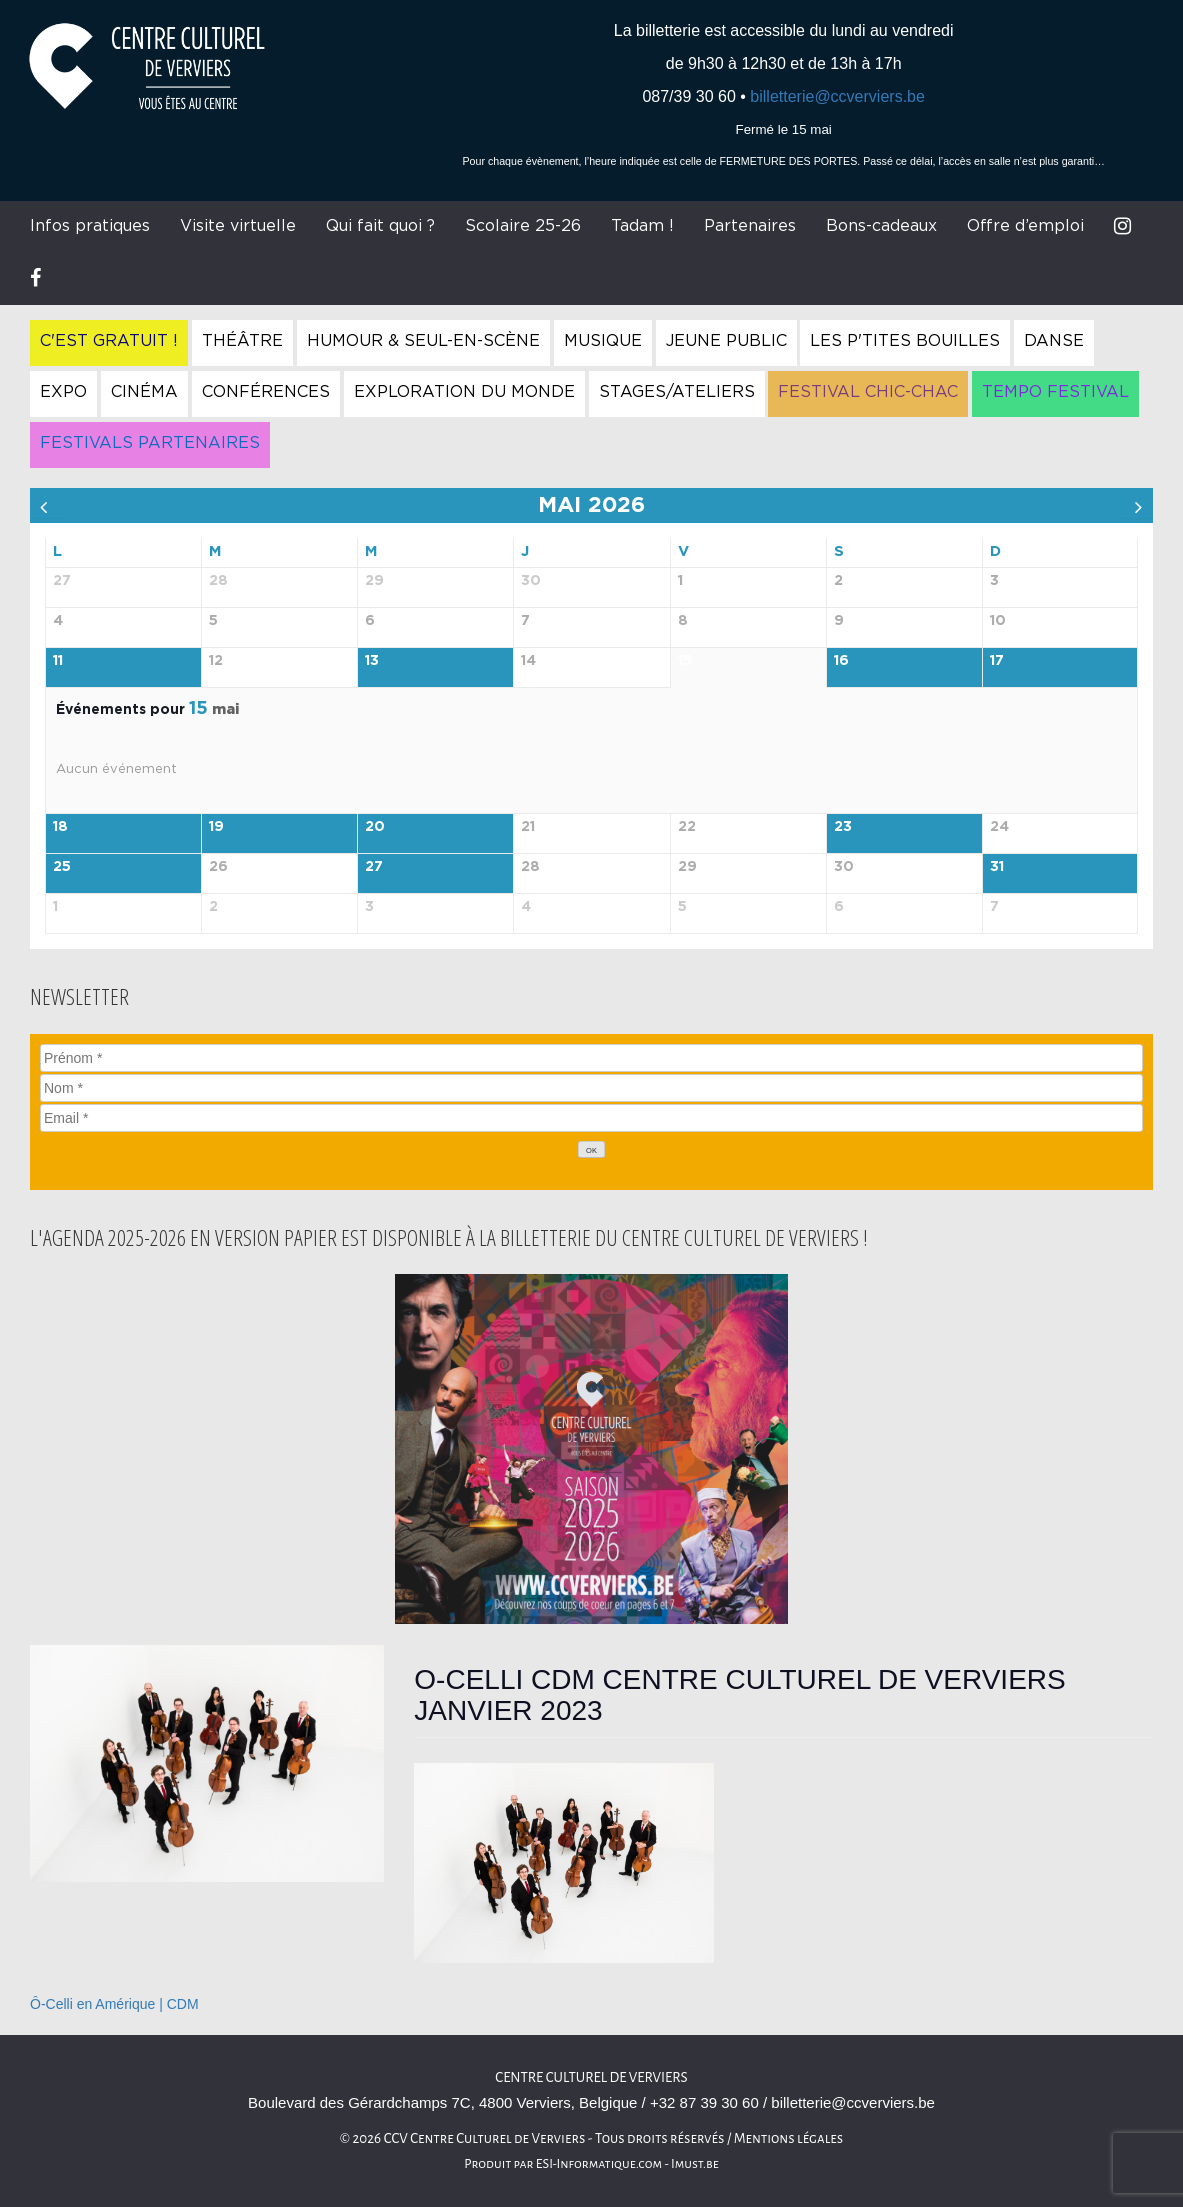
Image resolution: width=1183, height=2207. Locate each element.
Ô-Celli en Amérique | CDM (114, 2004)
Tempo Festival (1055, 392)
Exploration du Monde (464, 392)
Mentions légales (789, 2138)
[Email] (591, 1118)
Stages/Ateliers (677, 392)
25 (62, 867)
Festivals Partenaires (150, 443)
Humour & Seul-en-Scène (423, 341)
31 (997, 867)
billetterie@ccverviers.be (837, 96)
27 (374, 867)
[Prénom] (591, 1058)
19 (216, 827)
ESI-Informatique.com (599, 2164)
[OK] (592, 1149)
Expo (63, 392)
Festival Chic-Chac (868, 392)
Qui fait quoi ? (380, 226)
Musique (603, 341)
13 (372, 661)
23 (843, 827)
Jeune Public (726, 341)
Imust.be (695, 2164)
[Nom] (591, 1088)
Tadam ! (642, 226)
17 (997, 661)
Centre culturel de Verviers (591, 2077)
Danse (1054, 341)
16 (841, 661)
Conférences (266, 392)
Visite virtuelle (238, 226)
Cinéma (144, 392)
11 (58, 661)
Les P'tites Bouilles (905, 341)
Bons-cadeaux (881, 226)
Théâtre (242, 341)
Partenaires (750, 226)
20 (375, 827)
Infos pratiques (90, 226)
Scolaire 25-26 (523, 226)
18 (60, 827)
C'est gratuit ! (109, 341)
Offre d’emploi (1025, 226)
